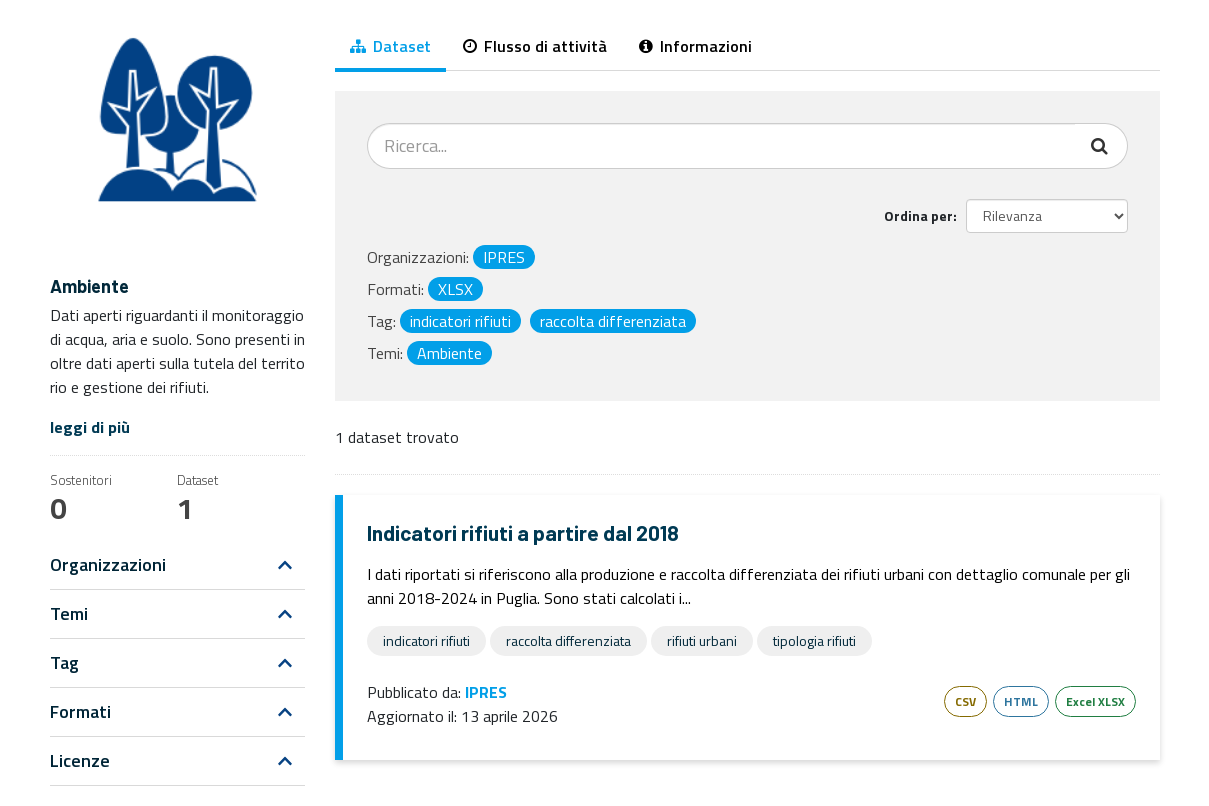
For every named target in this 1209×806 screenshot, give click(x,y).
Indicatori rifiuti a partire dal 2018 (523, 532)
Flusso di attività (535, 46)
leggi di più (90, 427)
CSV (965, 701)
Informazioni (695, 46)
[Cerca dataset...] (721, 146)
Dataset (390, 46)
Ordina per (918, 215)
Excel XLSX (1095, 701)
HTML (1021, 701)
